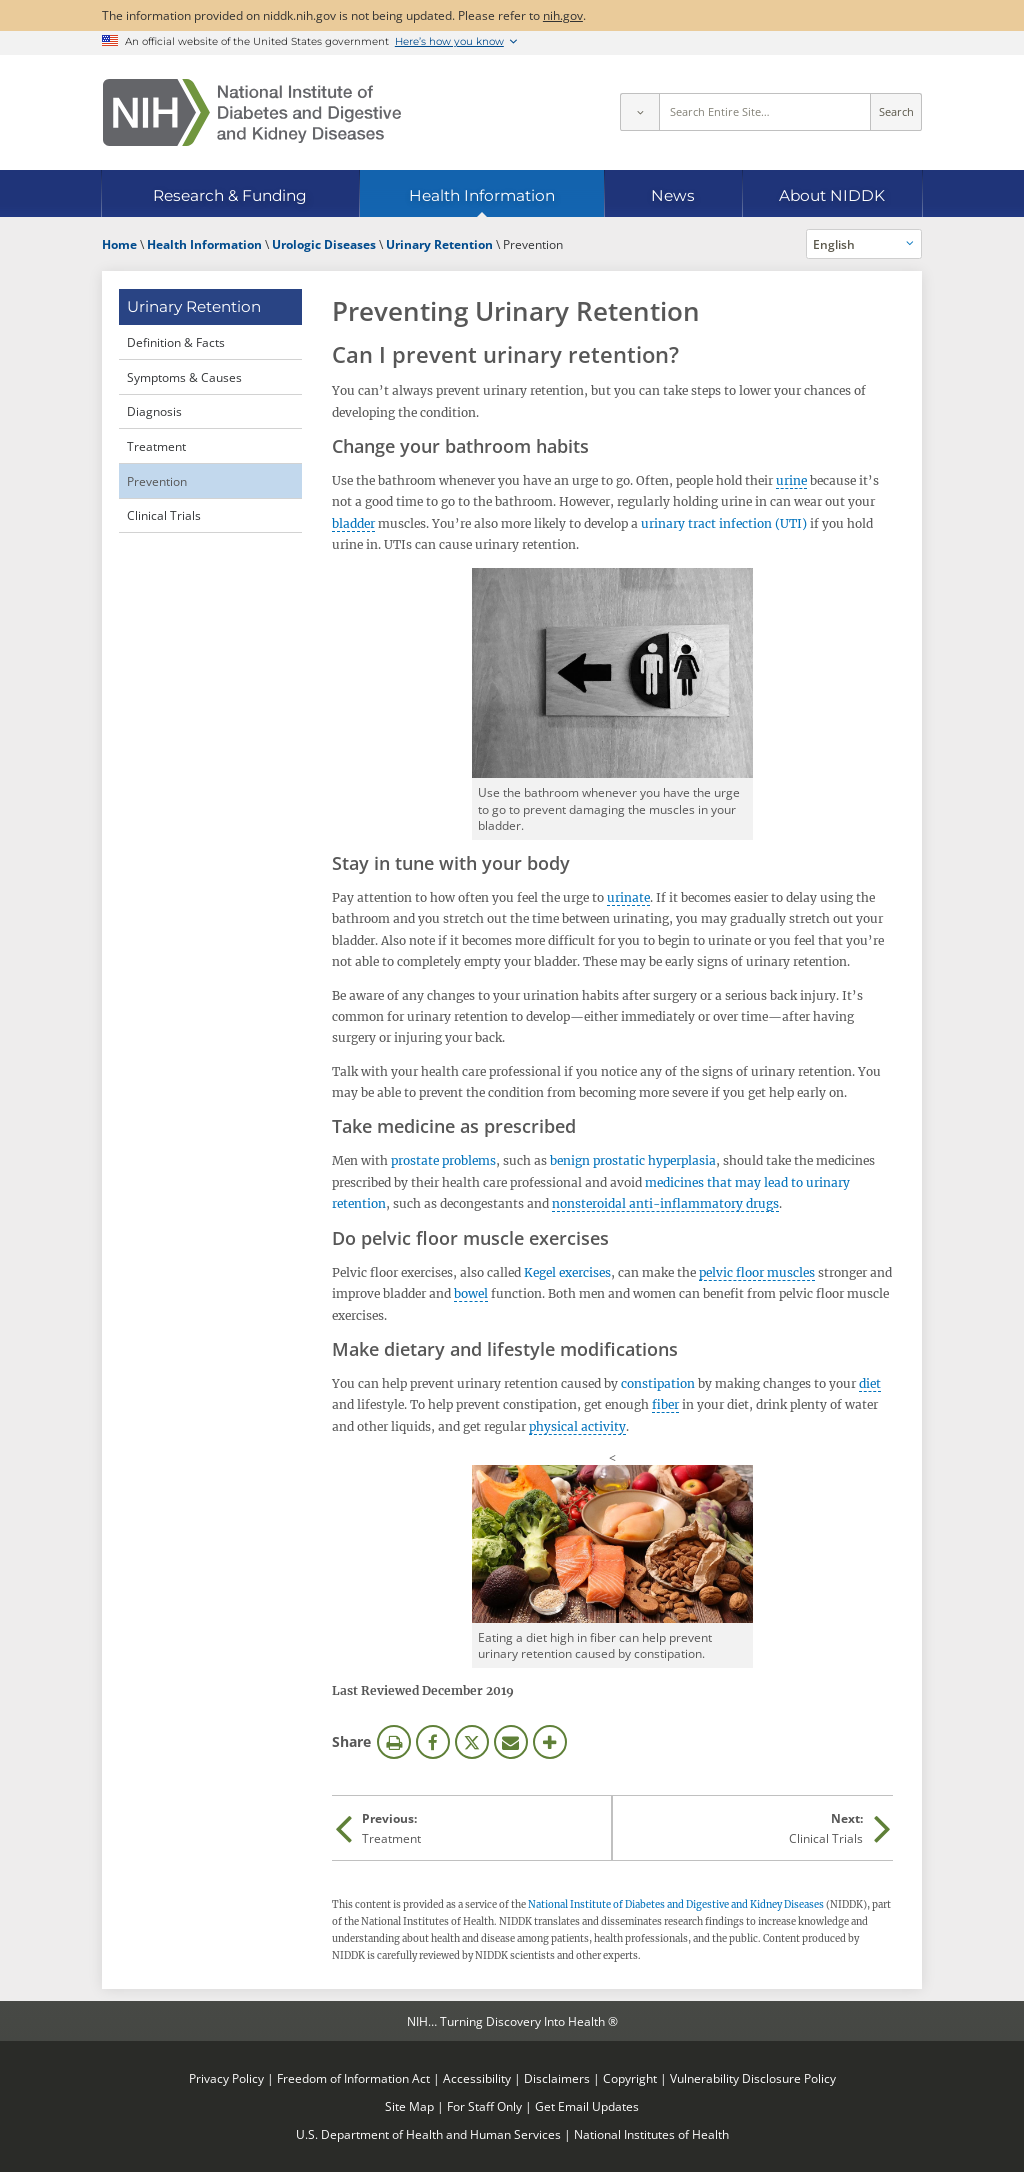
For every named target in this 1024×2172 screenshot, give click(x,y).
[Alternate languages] (864, 244)
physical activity (577, 1426)
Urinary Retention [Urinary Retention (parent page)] (194, 306)
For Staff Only (484, 2106)
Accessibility (477, 2078)
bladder (353, 523)
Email (511, 1742)
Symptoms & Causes (184, 377)
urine (791, 480)
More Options (550, 1742)
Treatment (156, 446)
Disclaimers (557, 2078)
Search (896, 112)
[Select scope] (639, 112)
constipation (658, 1383)
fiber (665, 1404)
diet (870, 1383)
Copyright (630, 2078)
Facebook (433, 1742)
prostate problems (443, 1160)
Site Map (409, 2106)
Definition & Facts (176, 342)
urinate (628, 897)
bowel (471, 1293)
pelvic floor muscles (757, 1272)
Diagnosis (154, 411)
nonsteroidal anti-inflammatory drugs (665, 1203)
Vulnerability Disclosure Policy (753, 2078)
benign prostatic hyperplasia (633, 1160)
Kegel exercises (567, 1272)
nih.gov (563, 15)
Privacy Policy (226, 2078)
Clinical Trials (164, 515)
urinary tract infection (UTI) (724, 523)
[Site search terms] (765, 112)
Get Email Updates (587, 2106)
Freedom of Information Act (353, 2078)
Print (394, 1742)
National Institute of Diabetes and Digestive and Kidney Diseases (676, 1905)
